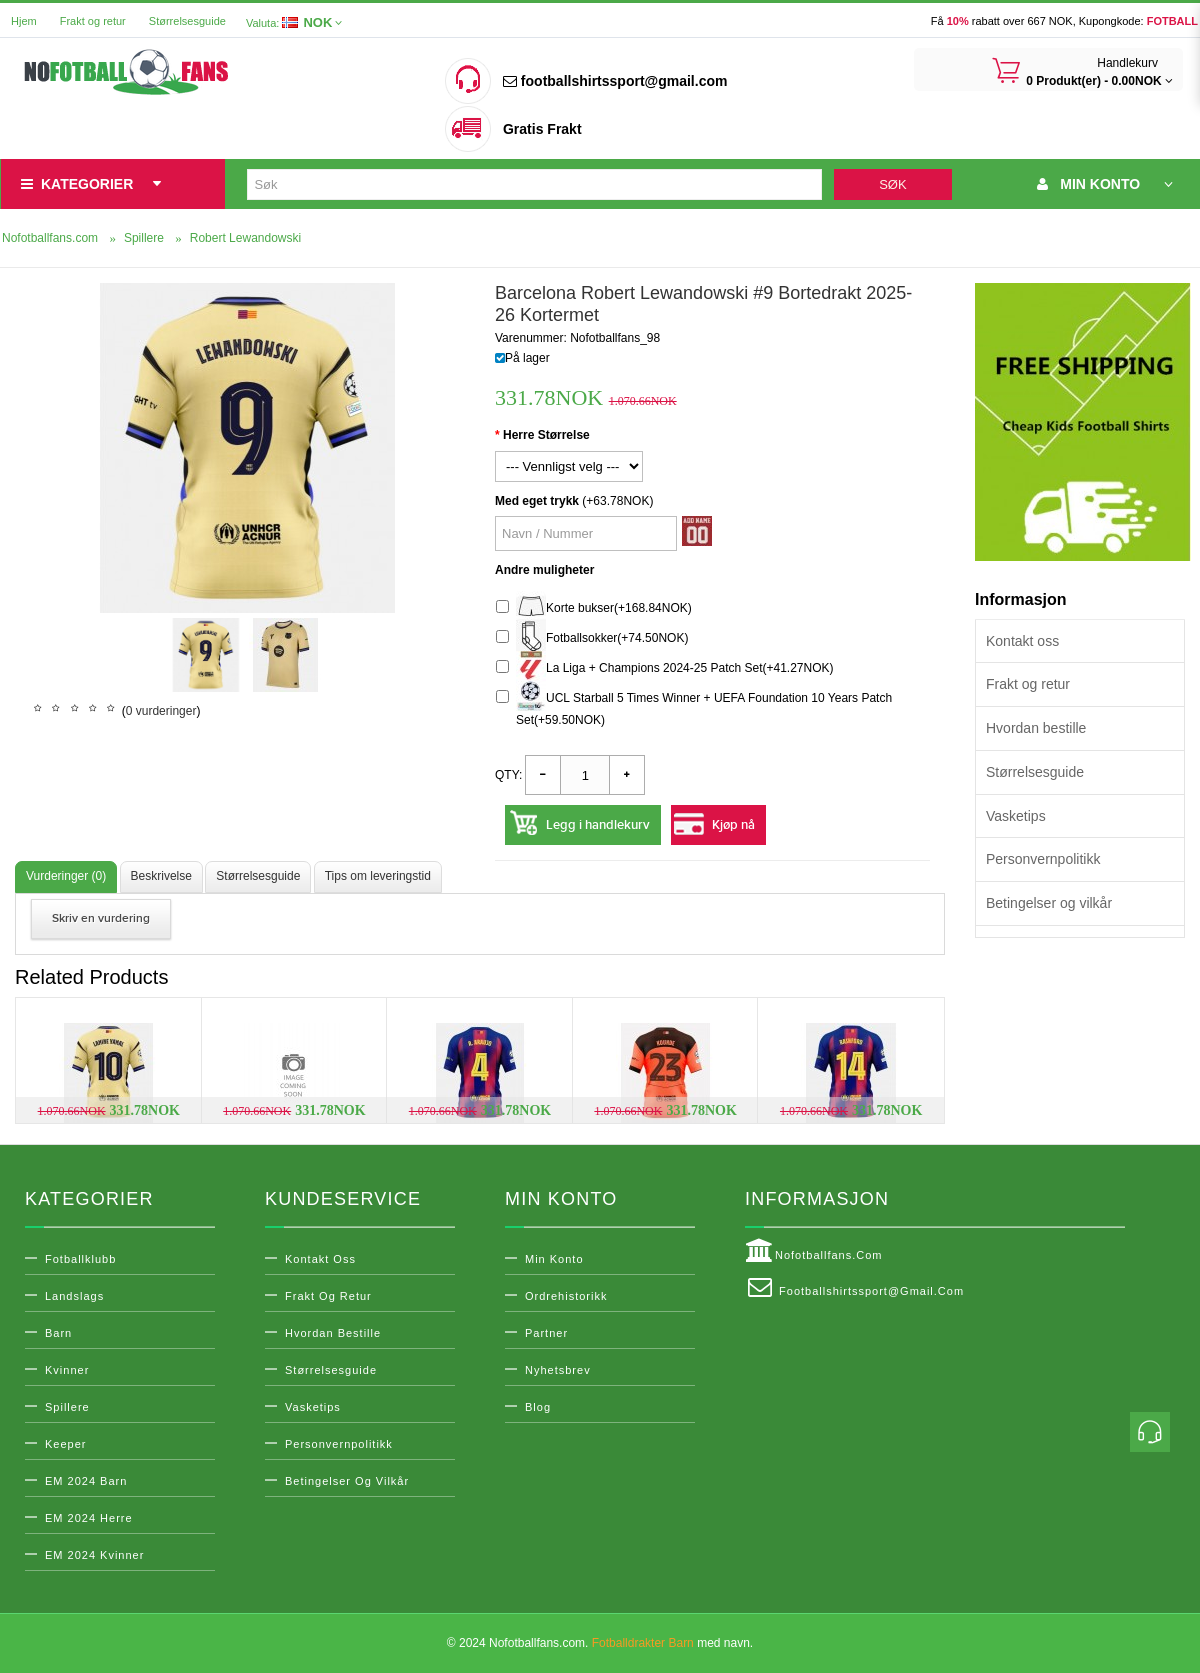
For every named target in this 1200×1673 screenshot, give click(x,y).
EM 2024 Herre (89, 1518)
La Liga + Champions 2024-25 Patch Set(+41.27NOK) (665, 668)
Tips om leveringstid (378, 876)
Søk (892, 184)
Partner (546, 1333)
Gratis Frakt (542, 129)
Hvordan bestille (1036, 728)
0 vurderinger (161, 711)
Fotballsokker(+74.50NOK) (592, 638)
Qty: (508, 775)
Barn (58, 1333)
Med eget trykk (537, 501)
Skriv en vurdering (101, 918)
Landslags (74, 1296)
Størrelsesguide (187, 21)
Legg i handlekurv (598, 825)
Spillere (67, 1407)
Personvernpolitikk (1043, 859)
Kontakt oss (1022, 641)
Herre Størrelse (546, 435)
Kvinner (67, 1370)
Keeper (65, 1444)
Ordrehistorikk (566, 1296)
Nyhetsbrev (558, 1370)
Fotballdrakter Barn (643, 1643)
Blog (538, 1407)
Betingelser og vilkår (1049, 903)
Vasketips (1016, 816)
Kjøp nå (733, 825)
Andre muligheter (544, 570)
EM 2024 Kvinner (94, 1555)
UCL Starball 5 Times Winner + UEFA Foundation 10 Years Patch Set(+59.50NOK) (694, 706)
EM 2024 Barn (86, 1481)
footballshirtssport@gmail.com (615, 81)
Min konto (554, 1259)
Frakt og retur (93, 21)
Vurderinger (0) (66, 876)
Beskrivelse (161, 876)
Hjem (24, 21)
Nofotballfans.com (814, 1251)
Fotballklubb (80, 1259)
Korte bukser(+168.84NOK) (594, 608)
